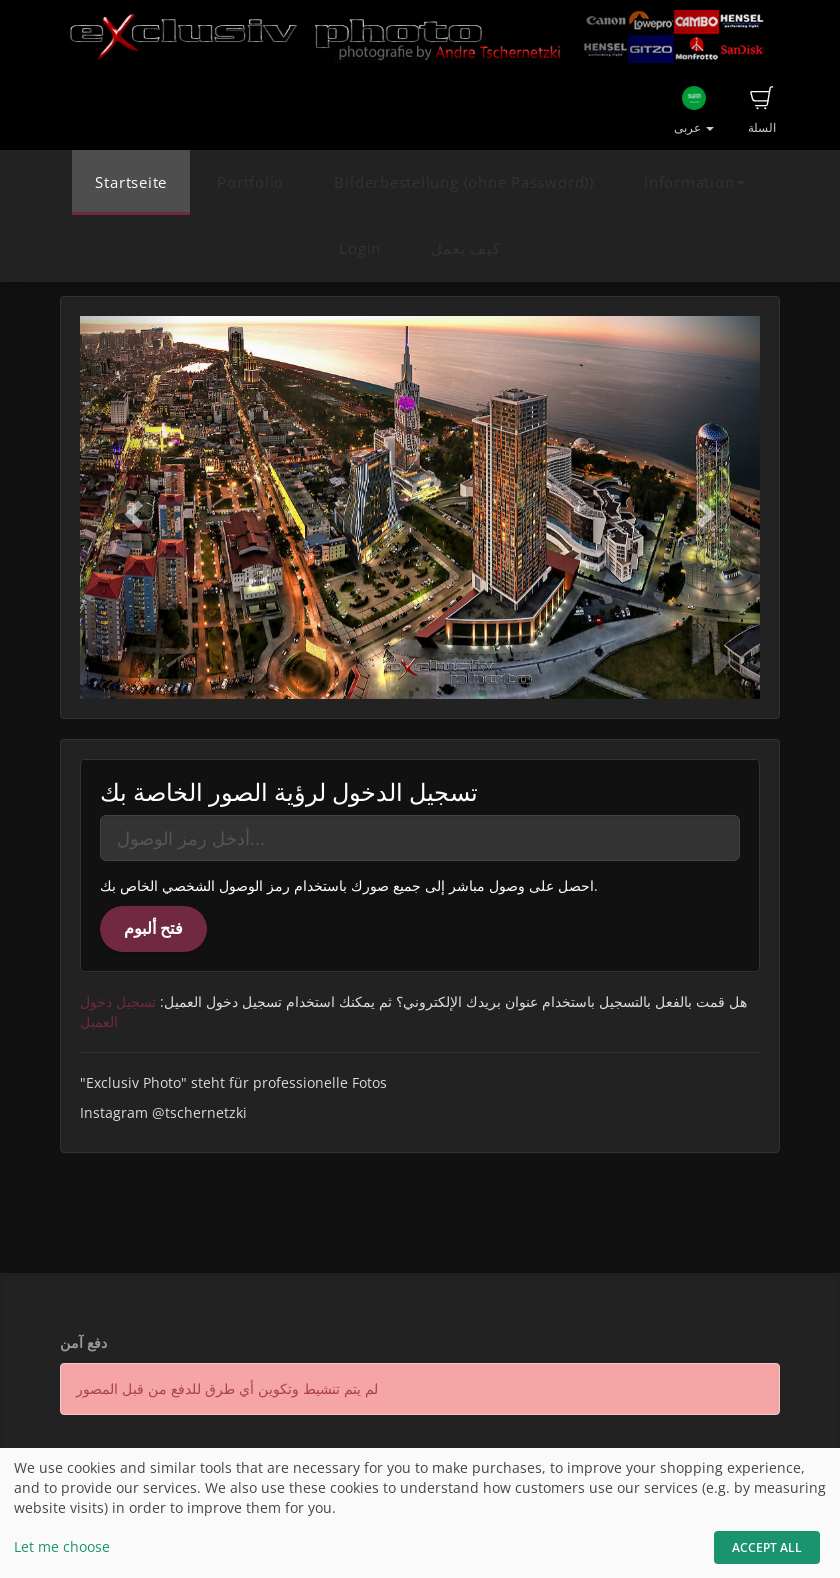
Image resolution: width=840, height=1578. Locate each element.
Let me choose (62, 1546)
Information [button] (694, 182)
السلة (762, 111)
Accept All (767, 1547)
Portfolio (250, 182)
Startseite (131, 182)
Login (360, 248)
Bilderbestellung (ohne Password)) (463, 182)
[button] (131, 507)
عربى (694, 111)
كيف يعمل (465, 248)
